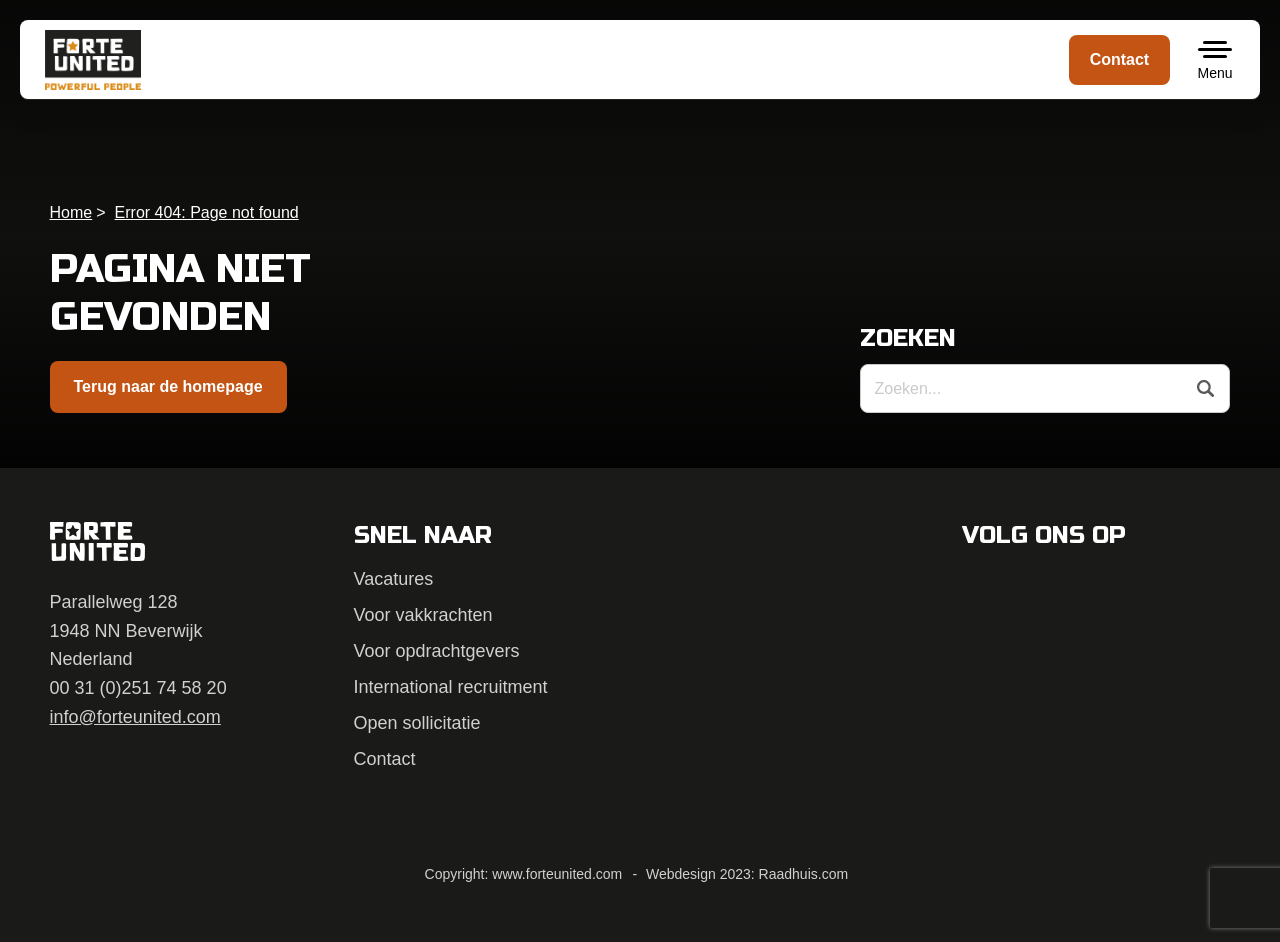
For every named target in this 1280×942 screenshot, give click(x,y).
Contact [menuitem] (1120, 59)
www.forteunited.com (557, 874)
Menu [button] (1214, 73)
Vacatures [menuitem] (394, 579)
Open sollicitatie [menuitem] (417, 723)
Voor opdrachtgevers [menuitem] (437, 651)
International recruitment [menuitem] (451, 687)
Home (71, 212)
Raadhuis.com (804, 874)
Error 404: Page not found (207, 212)
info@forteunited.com (135, 717)
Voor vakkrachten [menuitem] (423, 615)
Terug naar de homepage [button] (168, 386)
